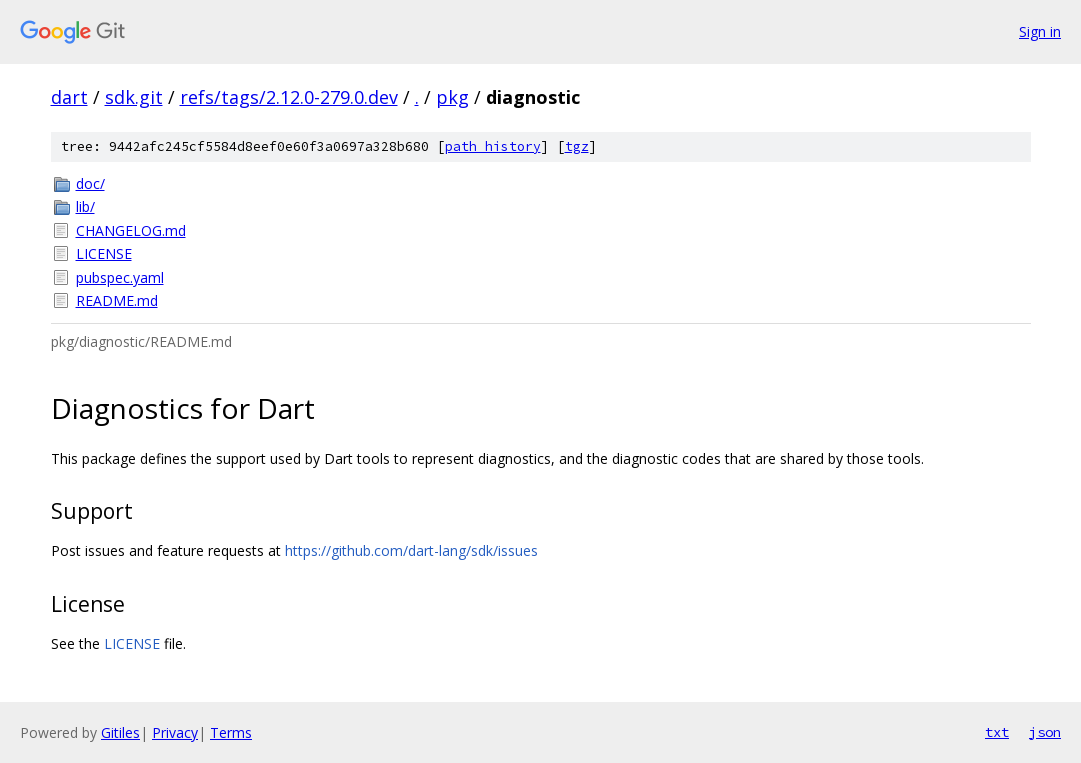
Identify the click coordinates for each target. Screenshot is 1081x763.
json (1045, 732)
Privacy (175, 732)
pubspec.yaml (120, 277)
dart (69, 97)
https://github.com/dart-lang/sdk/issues (411, 550)
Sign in (1040, 31)
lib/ (85, 206)
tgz (577, 146)
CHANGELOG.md (131, 230)
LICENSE (104, 253)
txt (997, 732)
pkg (452, 97)
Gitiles (120, 732)
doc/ (90, 183)
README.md (117, 300)
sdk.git (134, 97)
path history (493, 146)
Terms (231, 732)
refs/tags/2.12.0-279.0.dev (289, 97)
